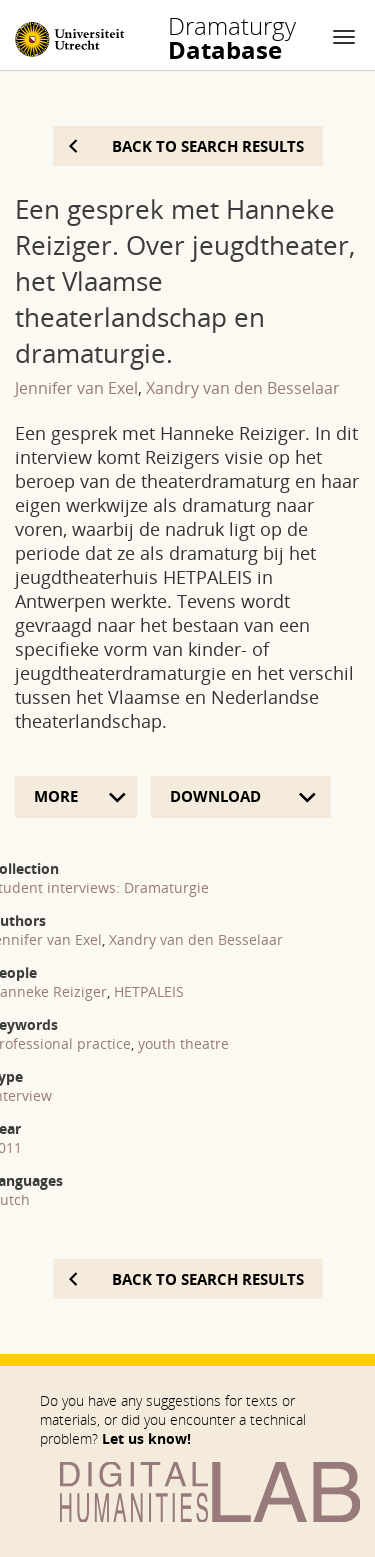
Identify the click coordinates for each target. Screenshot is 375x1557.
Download (217, 796)
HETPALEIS (149, 991)
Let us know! (146, 1438)
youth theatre (183, 1043)
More (56, 796)
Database (232, 38)
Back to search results (208, 146)
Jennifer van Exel (76, 388)
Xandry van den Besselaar (243, 388)
